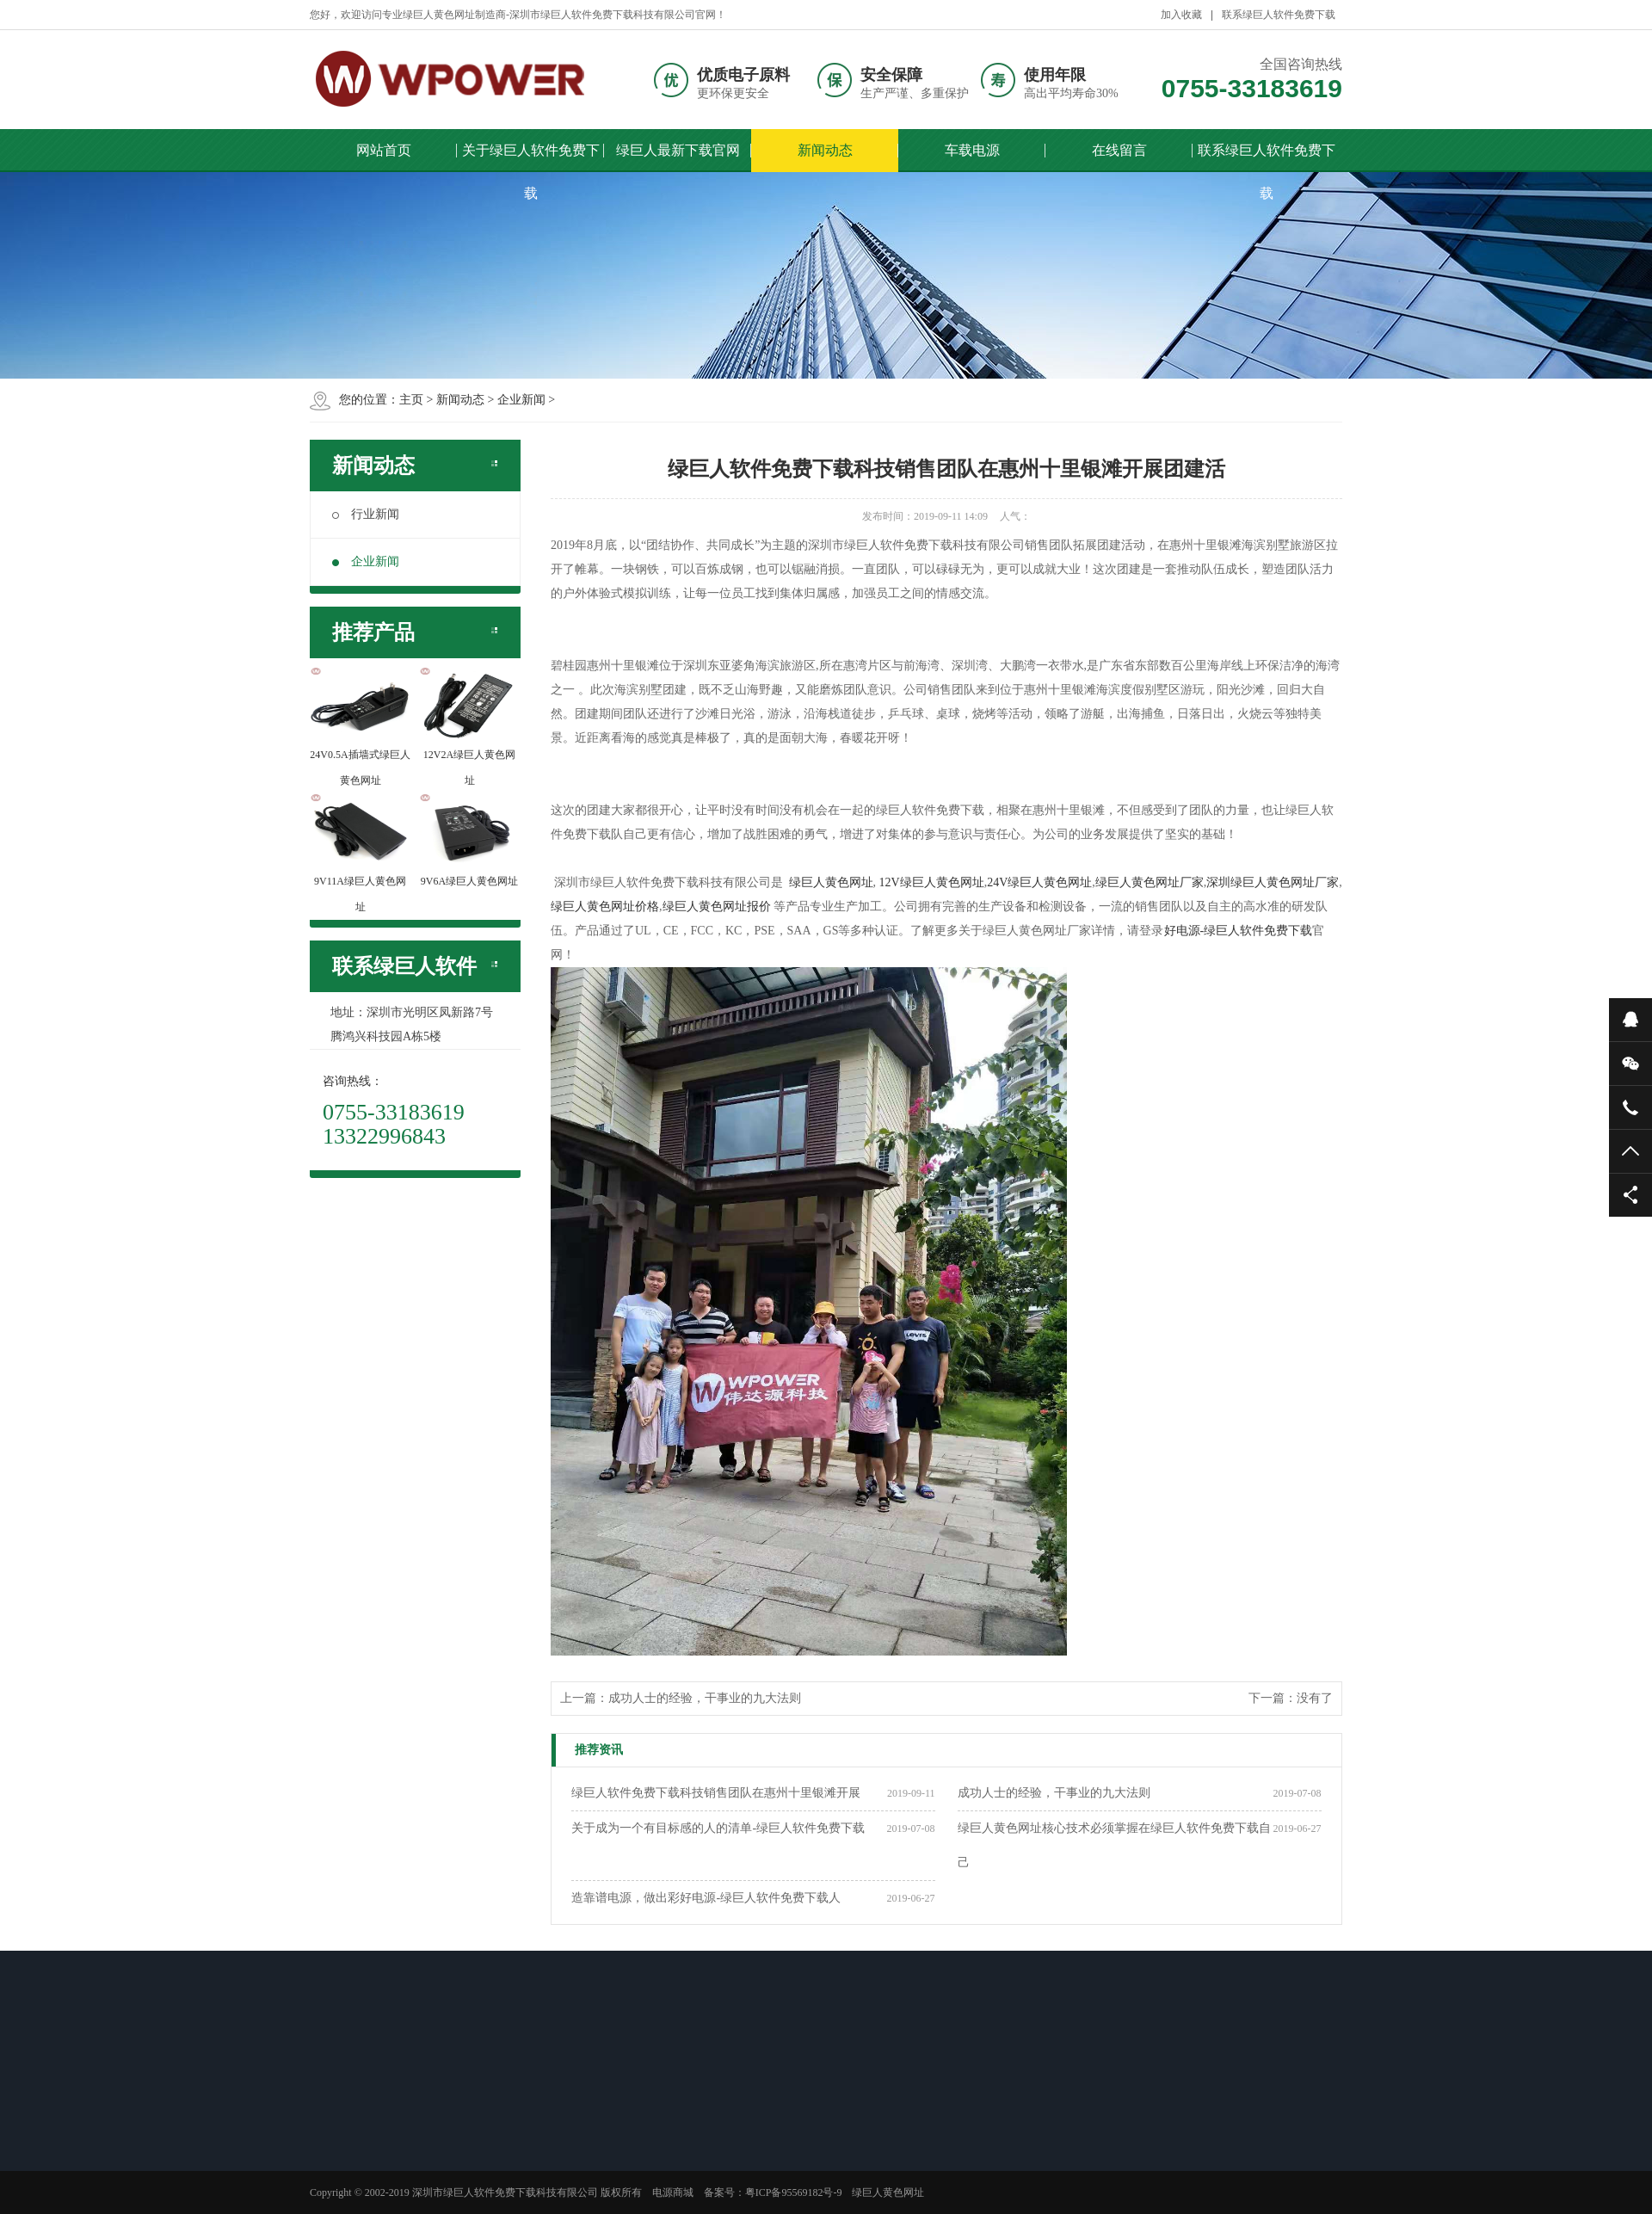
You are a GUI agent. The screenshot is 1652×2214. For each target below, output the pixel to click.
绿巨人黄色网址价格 (605, 906)
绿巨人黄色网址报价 (717, 906)
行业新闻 (365, 514)
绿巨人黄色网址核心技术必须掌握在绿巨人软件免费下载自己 (1114, 1845)
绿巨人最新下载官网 (678, 150)
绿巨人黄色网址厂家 (1149, 882)
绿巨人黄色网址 (831, 882)
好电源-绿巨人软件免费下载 (1238, 930)
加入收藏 (1181, 15)
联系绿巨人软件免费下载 (1278, 15)
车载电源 (972, 150)
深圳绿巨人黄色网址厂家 (1272, 882)
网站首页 (383, 150)
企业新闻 (521, 399)
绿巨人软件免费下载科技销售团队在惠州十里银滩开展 (715, 1792)
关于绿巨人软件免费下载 (531, 157)
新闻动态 (825, 150)
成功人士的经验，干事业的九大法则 (704, 1698)
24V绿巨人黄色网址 (1039, 882)
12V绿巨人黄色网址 (931, 882)
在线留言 (1119, 150)
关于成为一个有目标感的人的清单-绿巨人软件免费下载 (718, 1828)
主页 (411, 399)
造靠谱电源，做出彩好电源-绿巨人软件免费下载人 (706, 1897)
